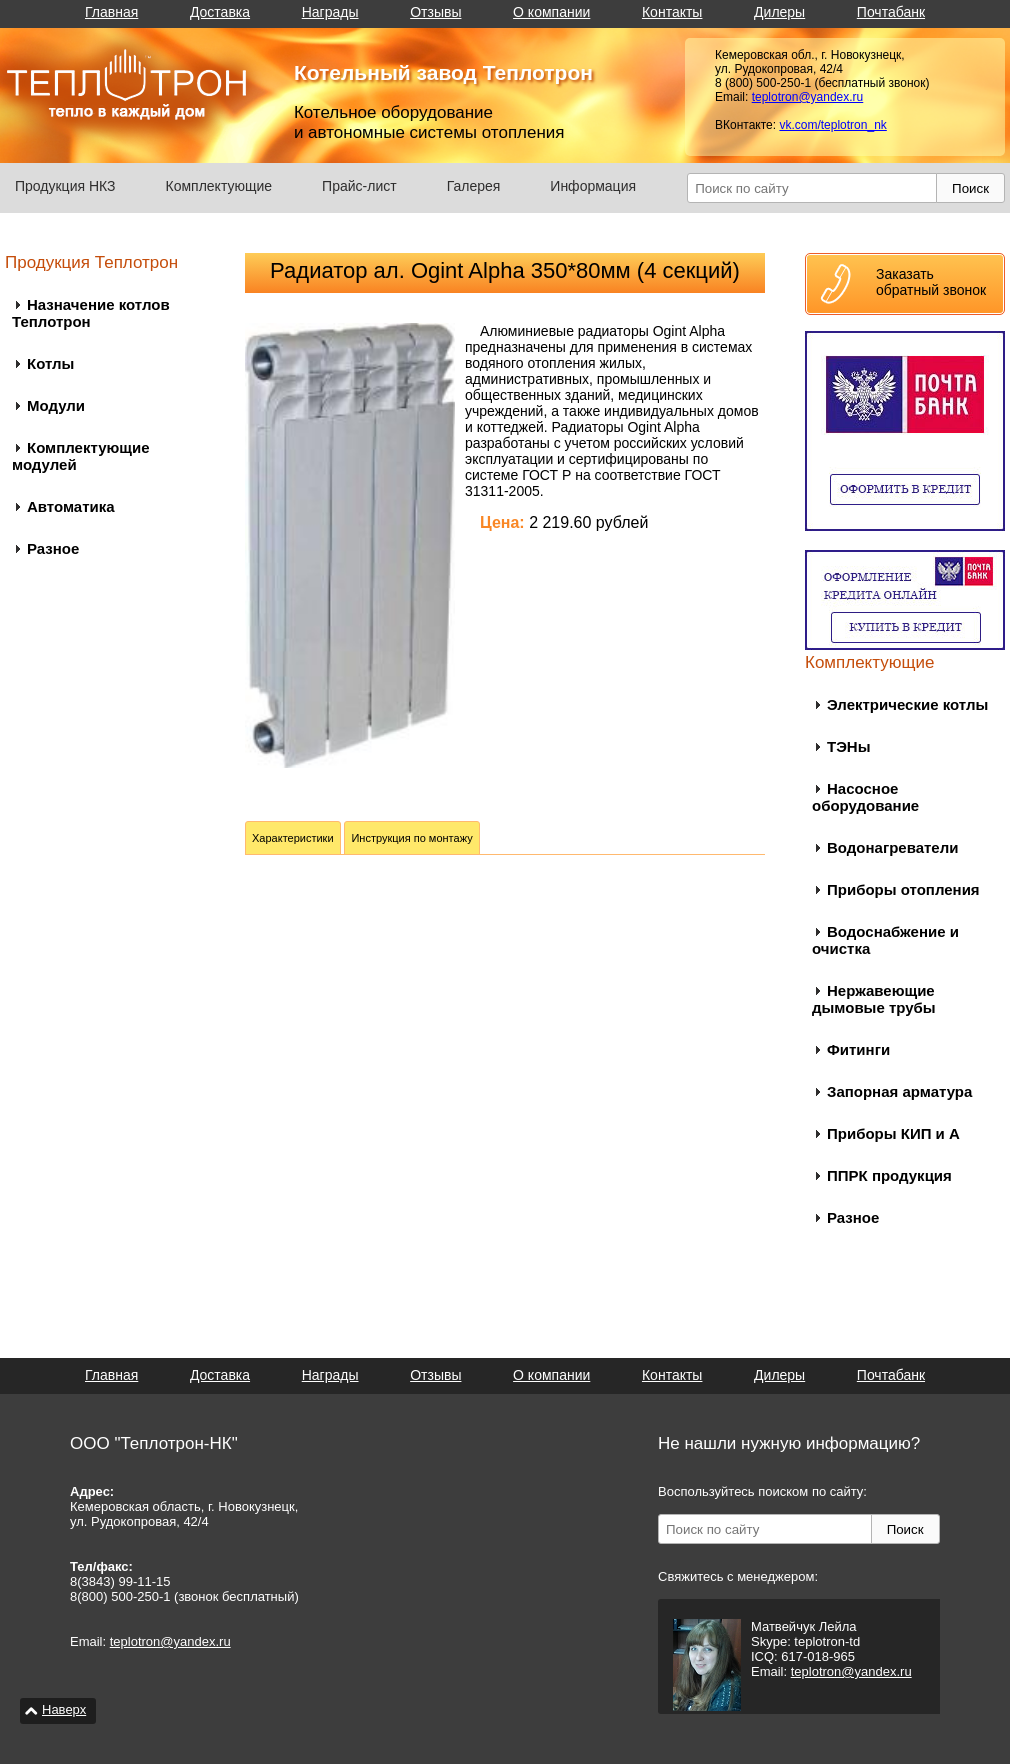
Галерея (474, 186)
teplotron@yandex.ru (808, 97)
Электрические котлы (907, 704)
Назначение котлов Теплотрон (91, 313)
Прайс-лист (359, 186)
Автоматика (71, 506)
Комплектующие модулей (81, 456)
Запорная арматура (899, 1091)
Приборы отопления (903, 889)
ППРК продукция (889, 1175)
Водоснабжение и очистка (885, 940)
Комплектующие (219, 186)
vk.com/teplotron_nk (832, 125)
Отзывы (435, 12)
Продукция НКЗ (65, 186)
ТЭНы (848, 746)
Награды (330, 12)
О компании (551, 12)
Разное (53, 548)
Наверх (64, 1709)
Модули (56, 405)
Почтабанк (891, 12)
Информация (593, 186)
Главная (111, 12)
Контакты (672, 12)
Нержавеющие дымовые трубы (874, 999)
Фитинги (858, 1049)
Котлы (50, 363)
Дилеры (779, 12)
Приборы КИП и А (893, 1133)
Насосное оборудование (865, 797)
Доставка (220, 12)
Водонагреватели (892, 847)
